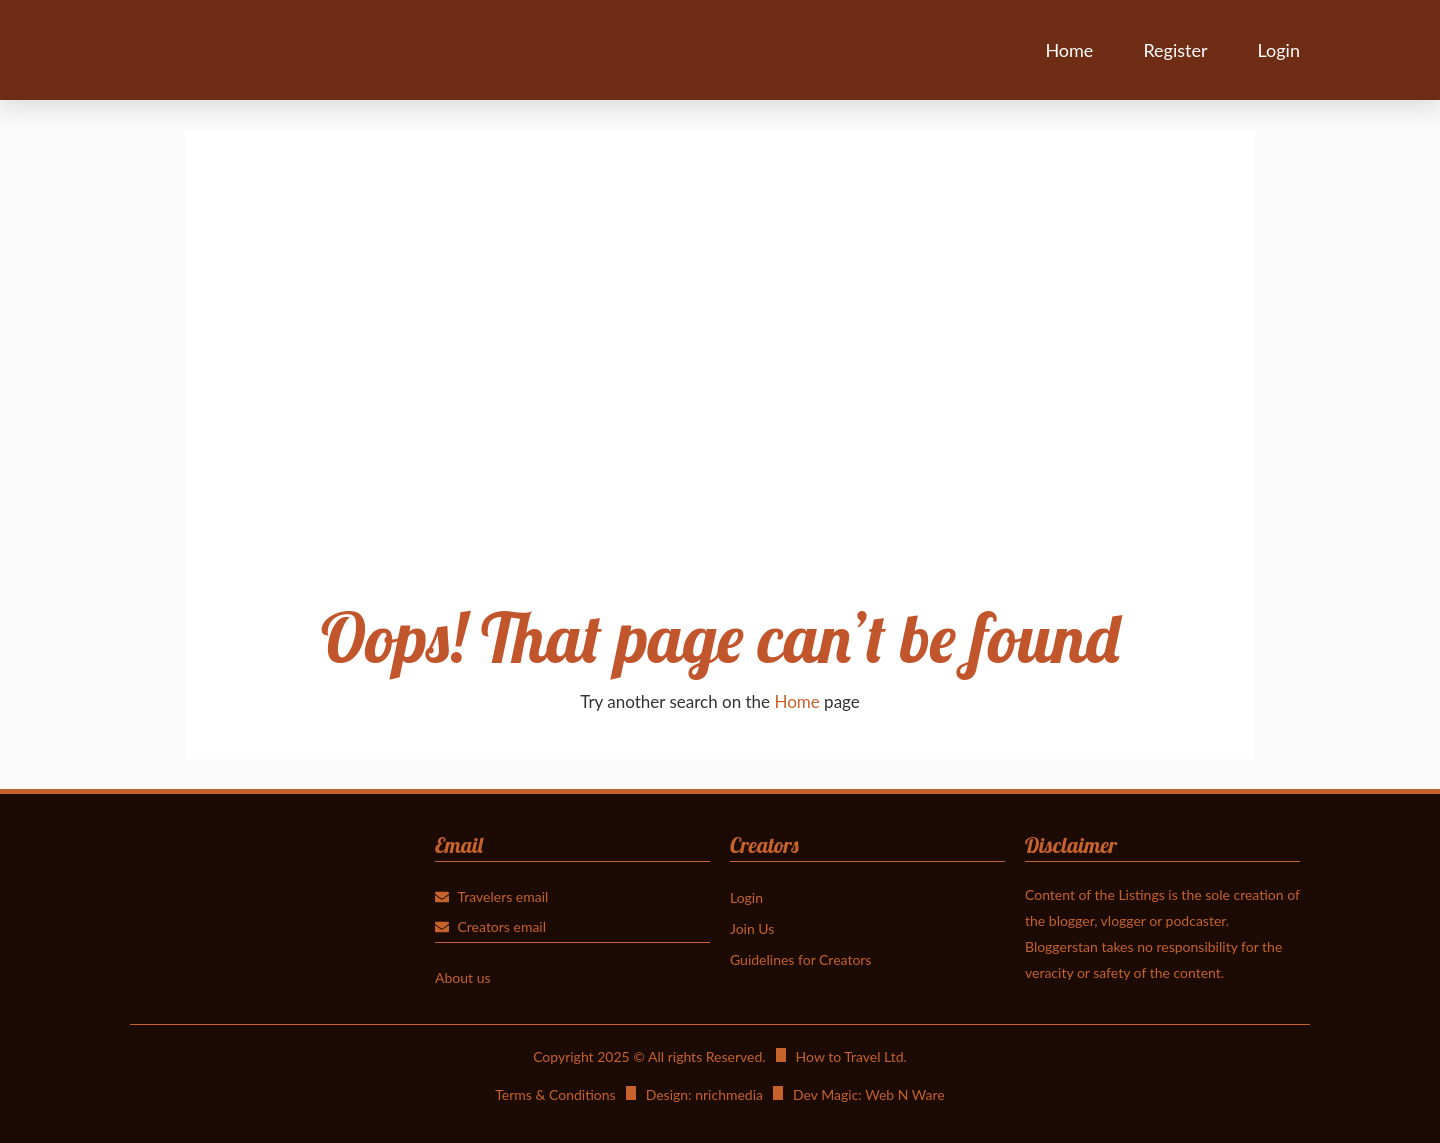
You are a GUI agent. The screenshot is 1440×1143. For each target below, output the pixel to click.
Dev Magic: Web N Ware (869, 1094)
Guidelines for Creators (800, 959)
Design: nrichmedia (704, 1094)
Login (1279, 50)
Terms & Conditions (555, 1094)
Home (1069, 50)
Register (1175, 50)
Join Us (752, 928)
